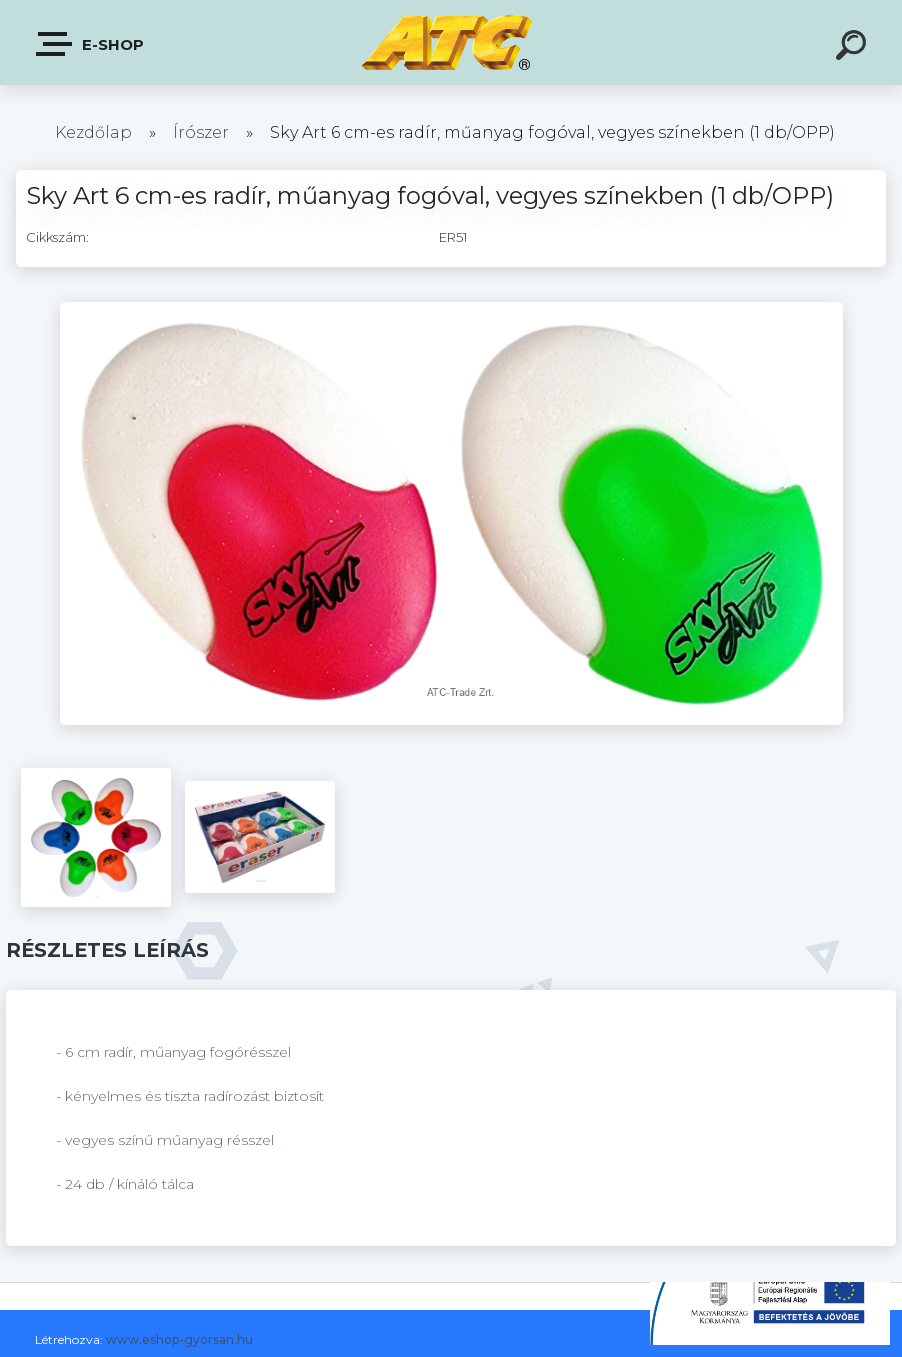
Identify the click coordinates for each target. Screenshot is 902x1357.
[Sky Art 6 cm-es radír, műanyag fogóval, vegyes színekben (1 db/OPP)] (451, 309)
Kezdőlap (93, 132)
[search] (854, 48)
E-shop (91, 44)
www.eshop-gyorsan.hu (179, 1339)
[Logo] (451, 42)
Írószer (201, 132)
